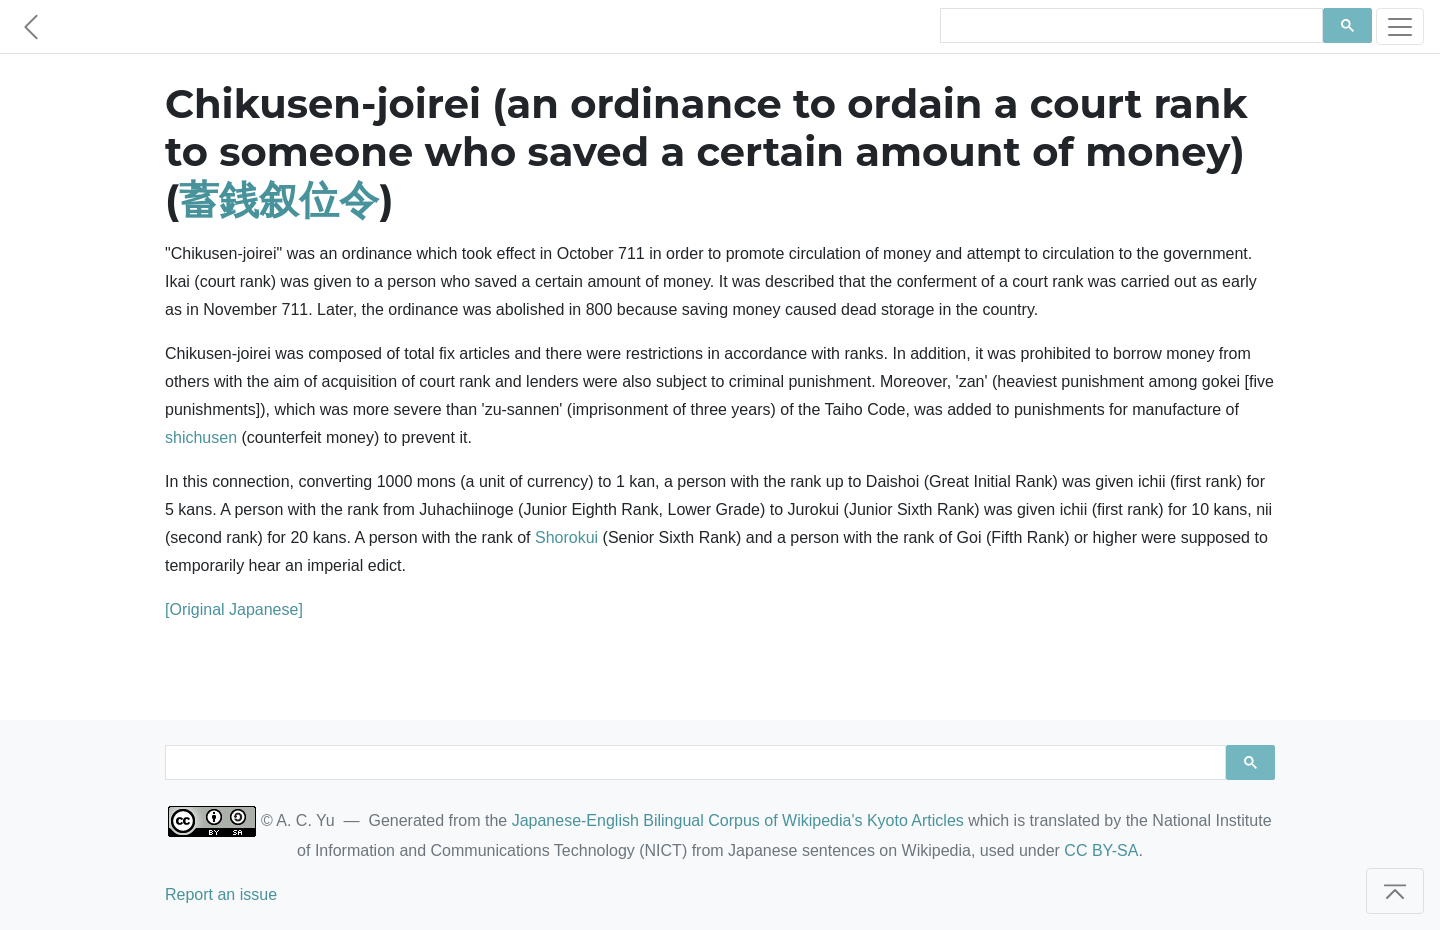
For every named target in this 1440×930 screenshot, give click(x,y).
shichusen (201, 437)
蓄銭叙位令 (279, 199)
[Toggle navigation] (1400, 26)
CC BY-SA (1101, 850)
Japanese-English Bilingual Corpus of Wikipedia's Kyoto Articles (738, 820)
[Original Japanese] (234, 609)
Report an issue (221, 894)
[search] (1129, 26)
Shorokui (566, 537)
